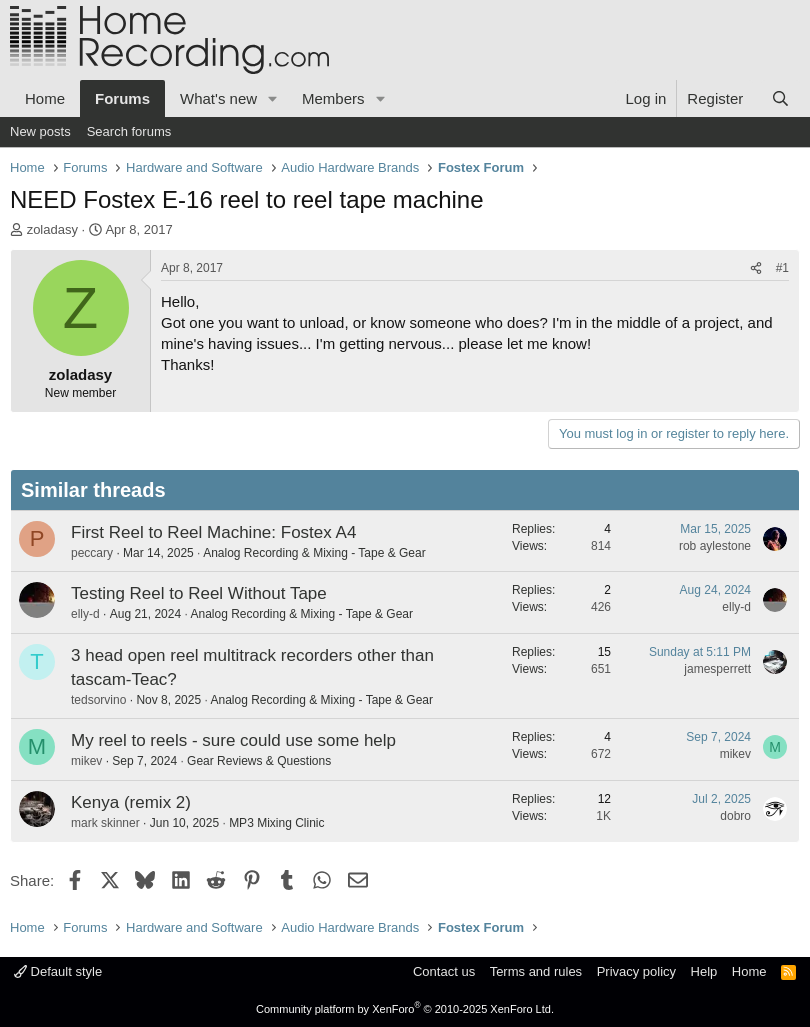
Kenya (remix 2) (131, 802)
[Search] (780, 98)
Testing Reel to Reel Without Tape (199, 593)
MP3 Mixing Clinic (276, 823)
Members (333, 98)
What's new (218, 98)
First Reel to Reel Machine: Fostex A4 (213, 532)
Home (45, 98)
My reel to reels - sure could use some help (233, 740)
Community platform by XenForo (405, 1009)
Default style (58, 971)
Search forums (129, 131)
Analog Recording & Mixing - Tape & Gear (314, 553)
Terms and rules (536, 971)
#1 (782, 268)
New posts (40, 131)
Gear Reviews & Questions (259, 761)
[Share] (756, 268)
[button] (273, 98)
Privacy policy (636, 971)
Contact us (444, 971)
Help (704, 971)
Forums (122, 98)
